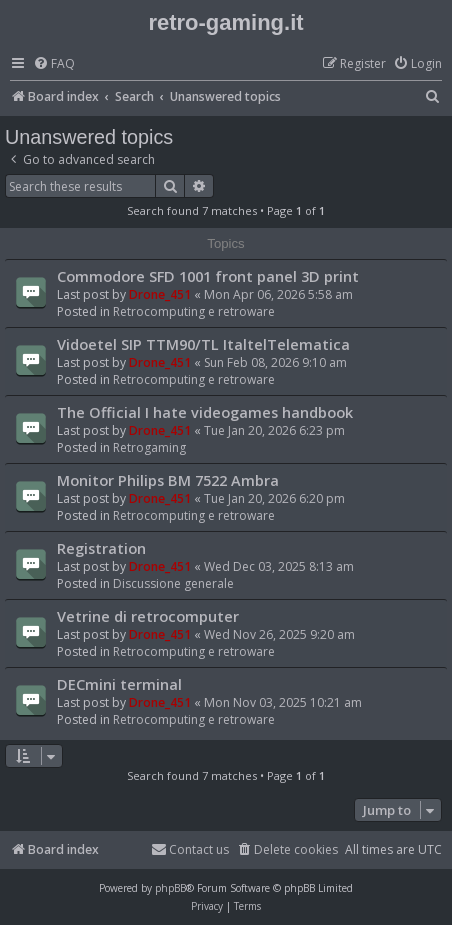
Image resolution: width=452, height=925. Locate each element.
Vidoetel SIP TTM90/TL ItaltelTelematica (203, 344)
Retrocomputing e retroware (194, 311)
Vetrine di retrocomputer (148, 616)
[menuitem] (54, 64)
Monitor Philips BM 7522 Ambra (168, 480)
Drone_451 (160, 294)
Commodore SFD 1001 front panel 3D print (208, 276)
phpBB (170, 888)
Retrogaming (149, 447)
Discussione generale (173, 583)
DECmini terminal (119, 684)
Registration (101, 548)
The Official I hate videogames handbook (205, 412)
